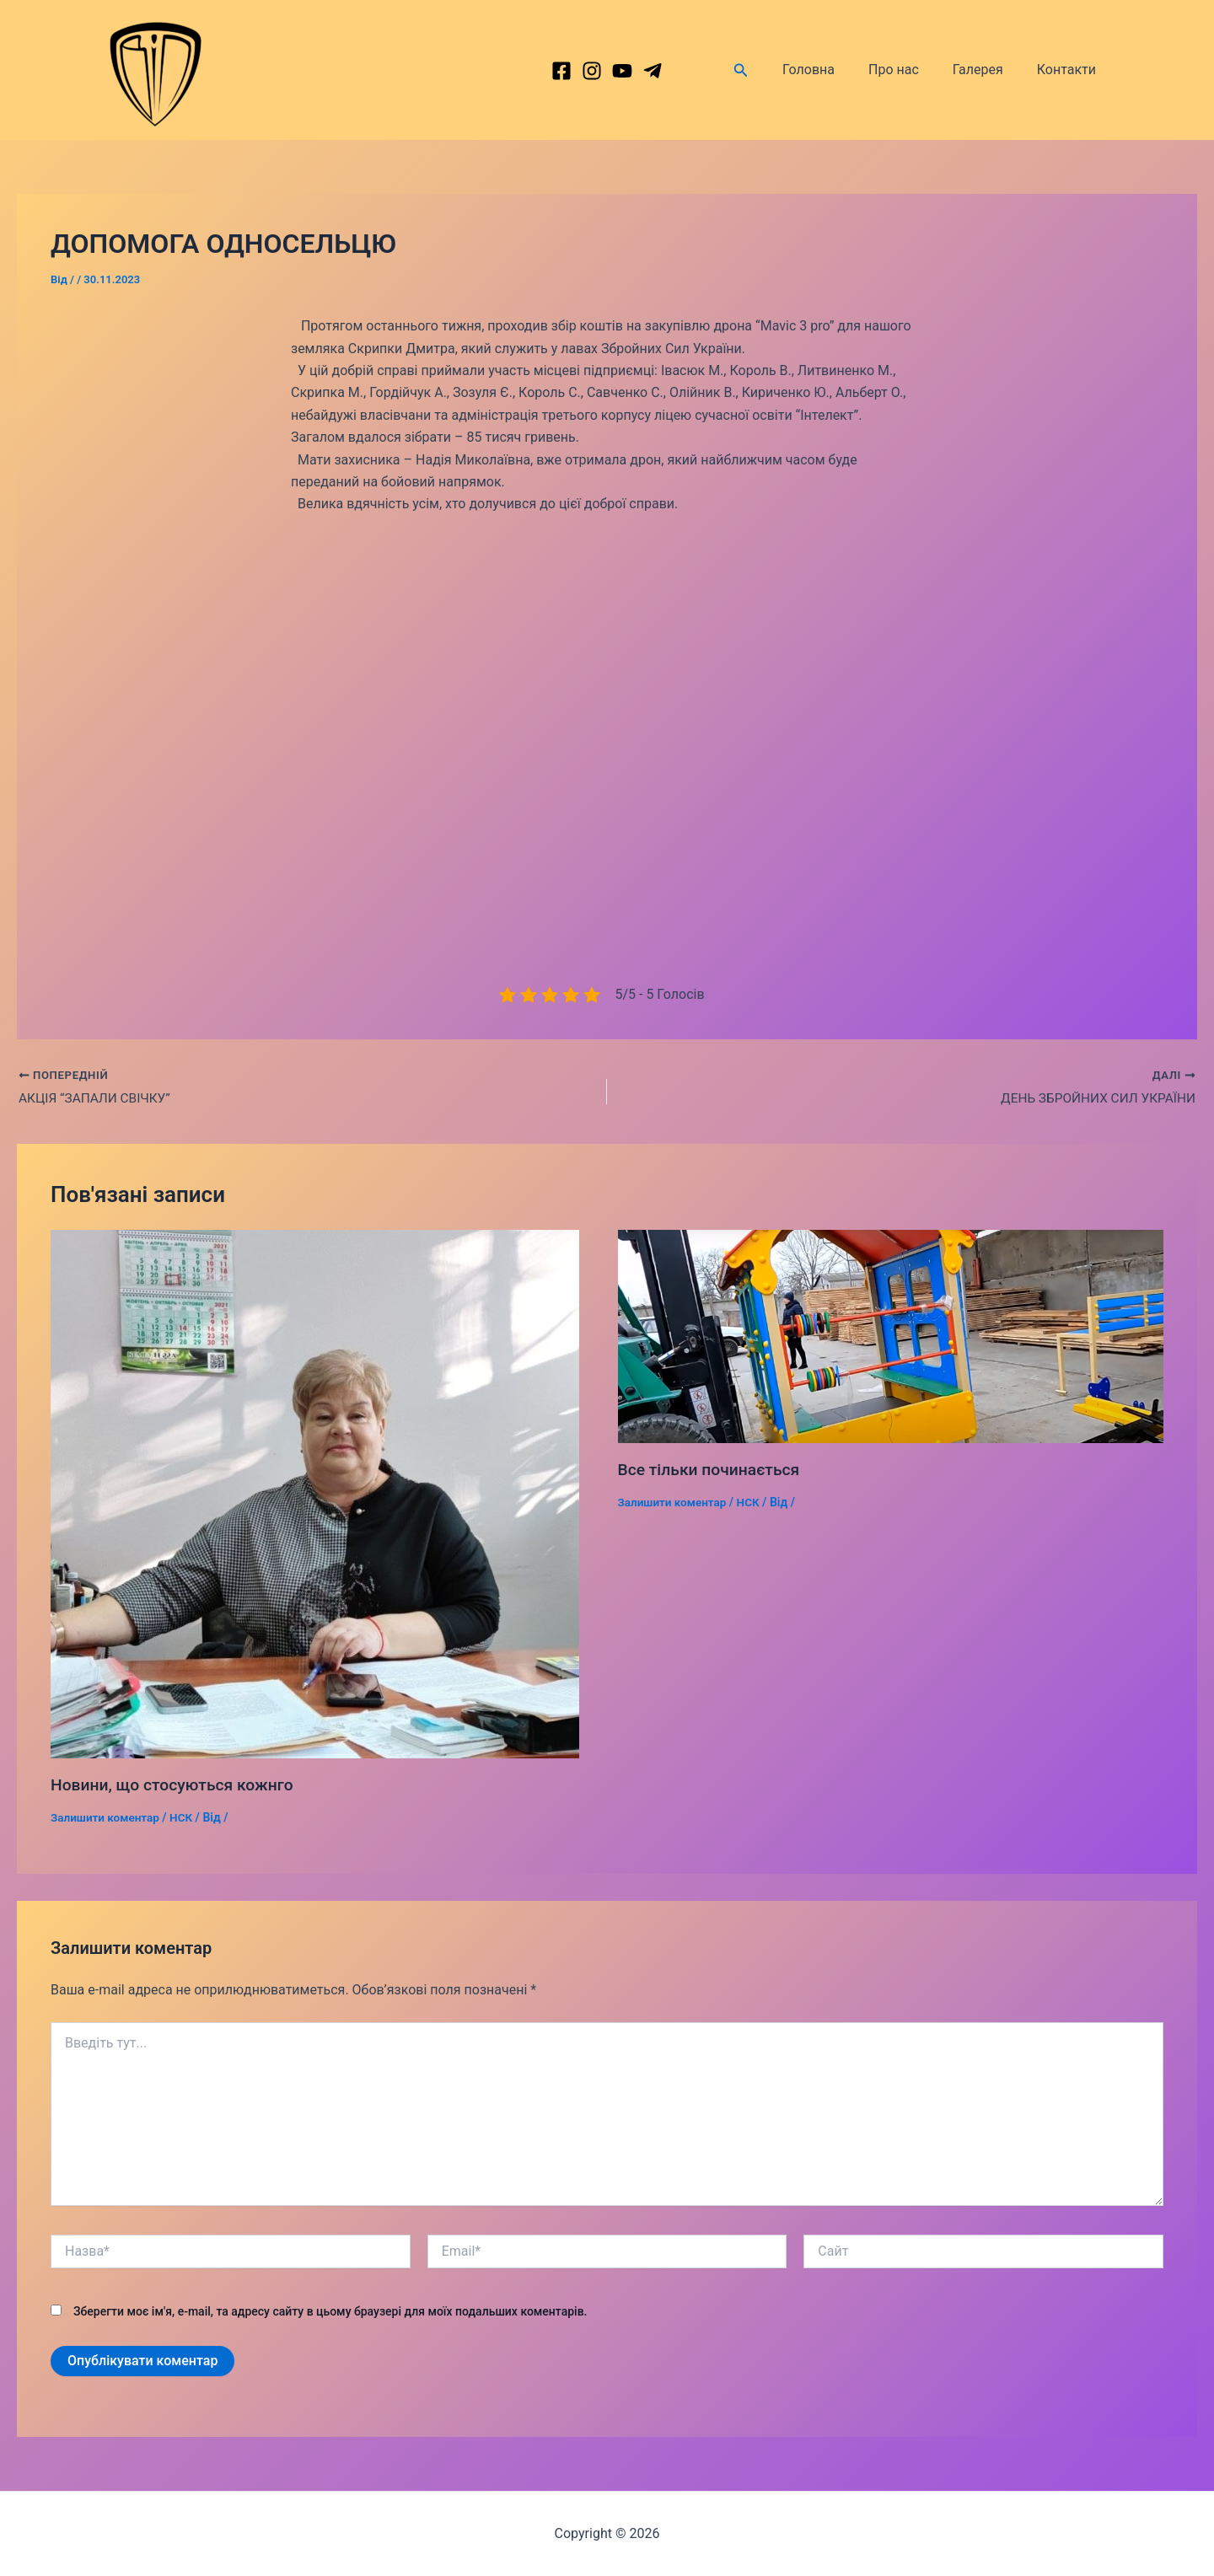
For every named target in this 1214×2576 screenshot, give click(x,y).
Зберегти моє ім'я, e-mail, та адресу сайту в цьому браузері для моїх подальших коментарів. (330, 2311)
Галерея (988, 70)
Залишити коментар (107, 1817)
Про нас (910, 70)
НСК (185, 1817)
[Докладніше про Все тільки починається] (891, 1336)
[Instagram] (592, 71)
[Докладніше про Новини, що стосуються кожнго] (315, 1494)
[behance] (622, 71)
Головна (832, 70)
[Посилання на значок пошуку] (768, 70)
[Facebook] (561, 71)
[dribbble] (652, 71)
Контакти (1069, 70)
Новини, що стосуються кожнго (177, 1785)
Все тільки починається (712, 1471)
